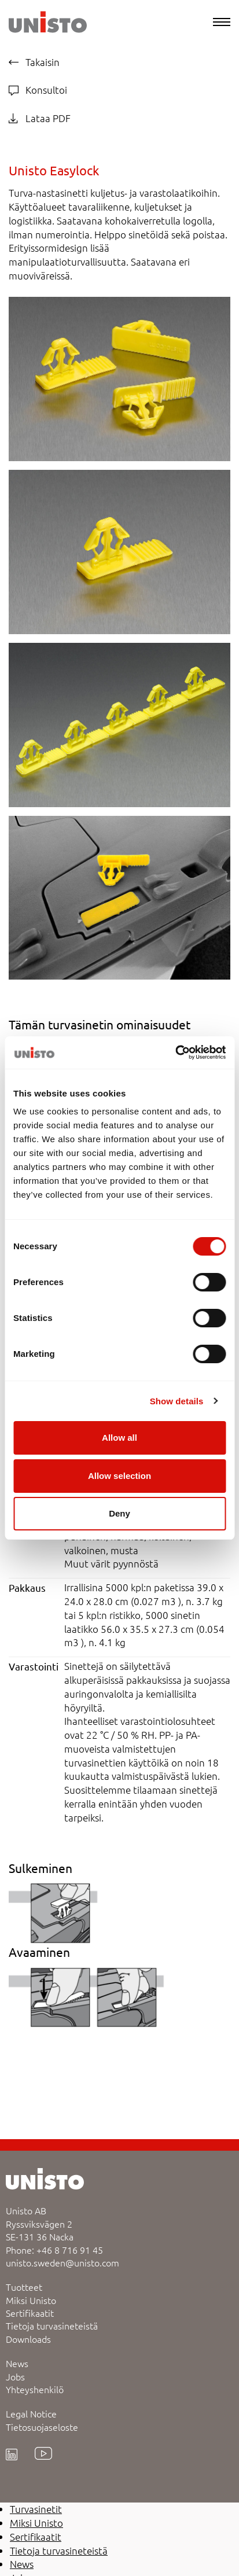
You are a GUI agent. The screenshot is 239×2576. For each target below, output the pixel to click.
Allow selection (119, 1476)
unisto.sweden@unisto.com (62, 2262)
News (17, 2363)
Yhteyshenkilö (35, 2389)
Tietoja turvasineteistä (52, 2325)
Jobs (15, 2376)
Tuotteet (24, 2286)
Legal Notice (31, 2413)
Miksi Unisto (31, 2300)
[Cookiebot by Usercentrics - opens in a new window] (175, 1052)
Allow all (119, 1437)
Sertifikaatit (30, 2312)
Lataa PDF (40, 118)
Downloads (28, 2338)
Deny (119, 1513)
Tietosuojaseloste (42, 2426)
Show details (177, 1401)
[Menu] (221, 22)
